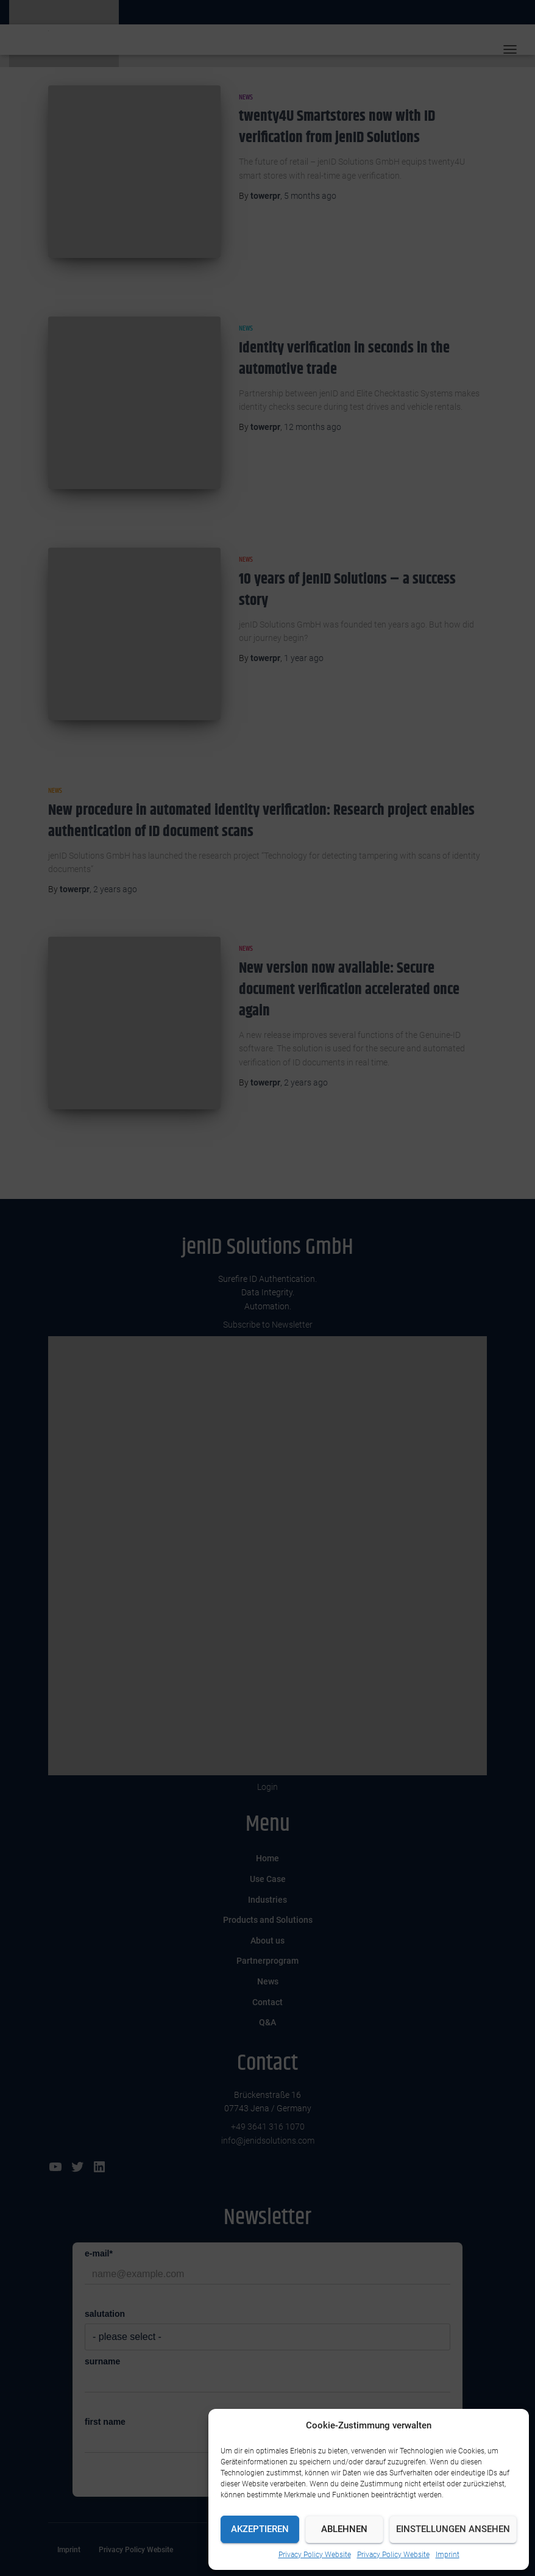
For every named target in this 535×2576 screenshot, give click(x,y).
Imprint (447, 2554)
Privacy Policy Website (314, 2554)
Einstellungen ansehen (453, 2529)
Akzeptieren (260, 2529)
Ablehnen (344, 2529)
